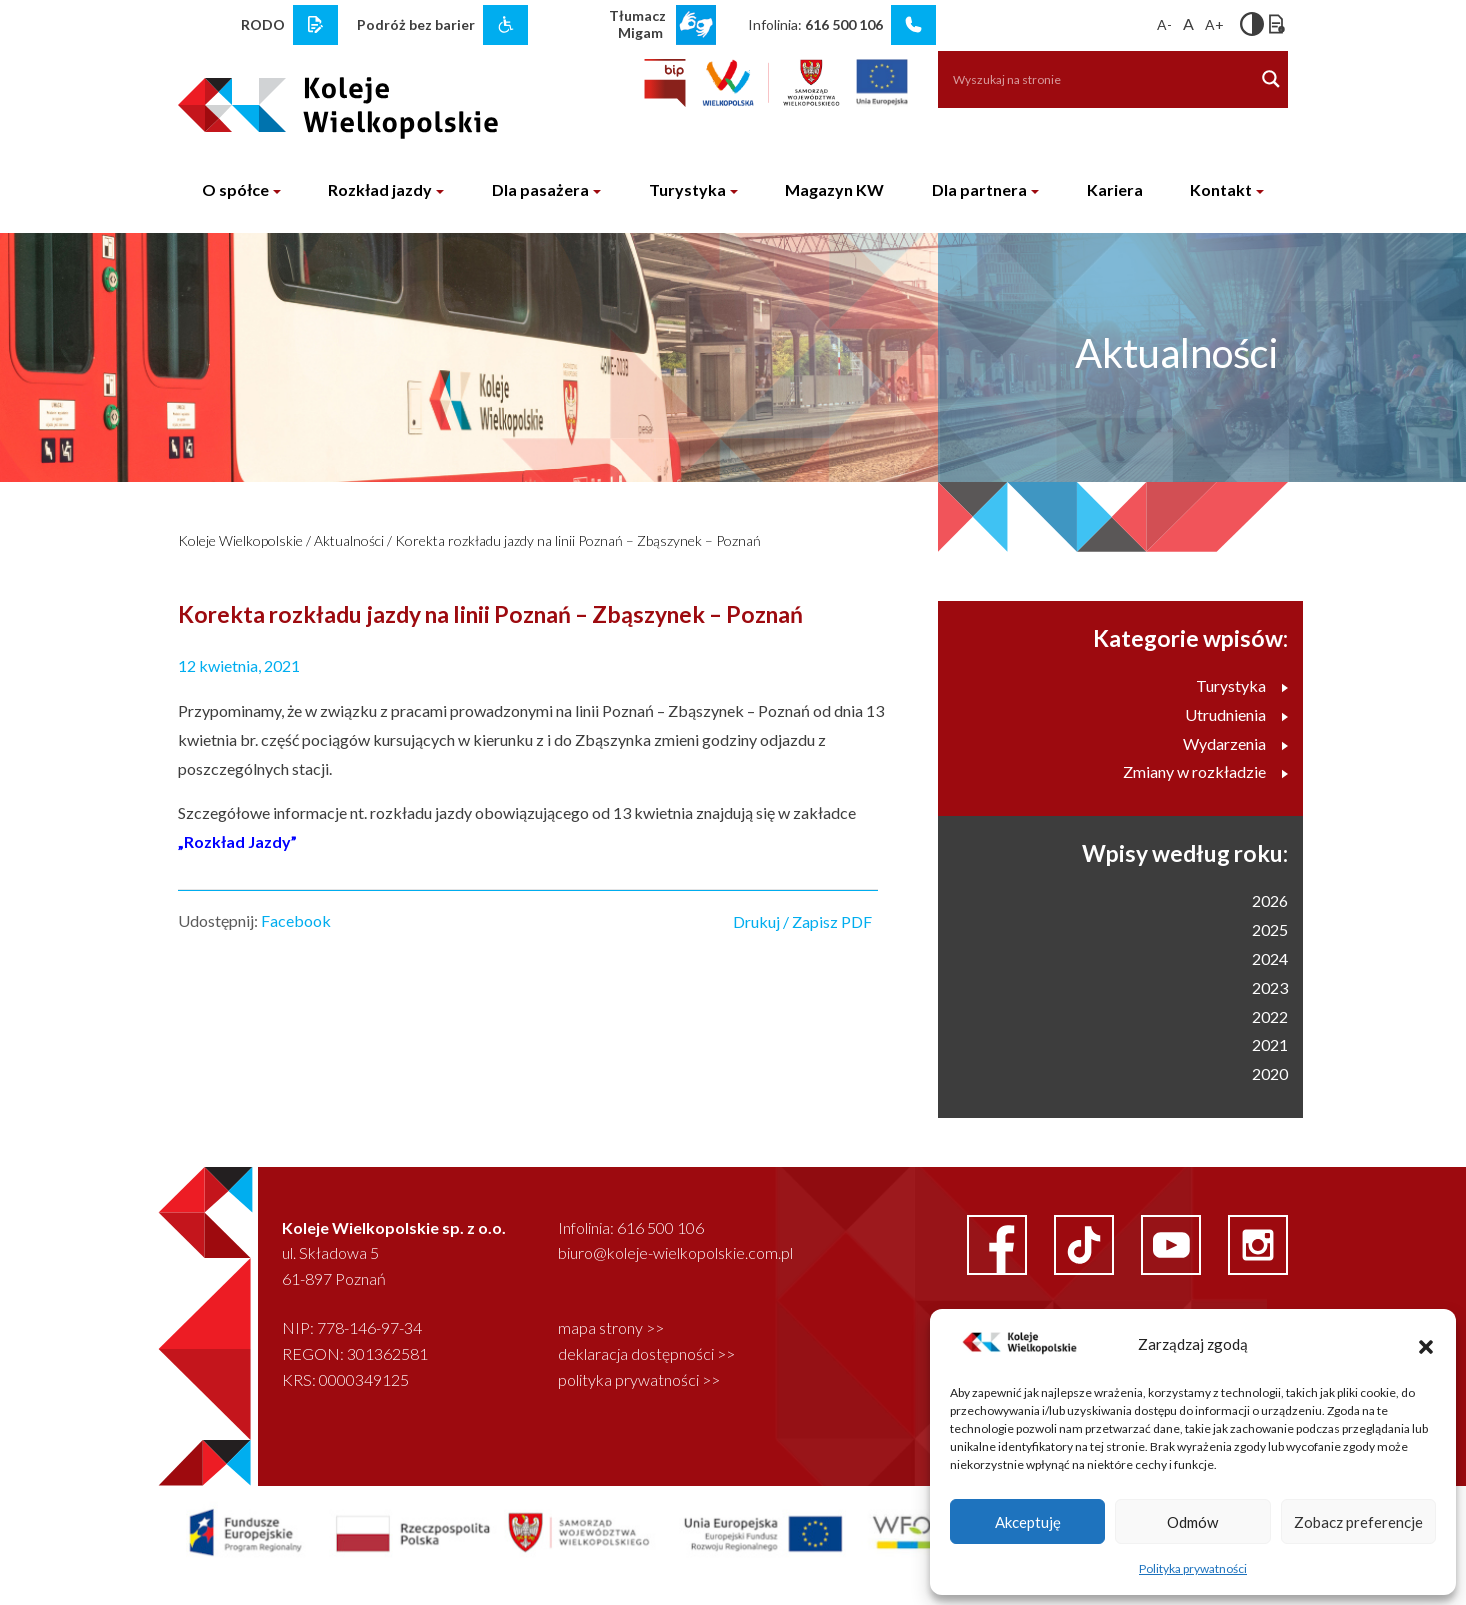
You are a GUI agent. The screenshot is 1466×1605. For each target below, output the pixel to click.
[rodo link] (315, 25)
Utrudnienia (1236, 714)
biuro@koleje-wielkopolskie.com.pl (675, 1252)
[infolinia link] (913, 25)
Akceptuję (1028, 1522)
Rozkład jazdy (380, 189)
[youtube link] (1172, 1242)
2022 (1270, 1016)
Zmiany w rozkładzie (1205, 771)
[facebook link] (998, 1242)
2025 (1270, 929)
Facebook (296, 920)
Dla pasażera (540, 189)
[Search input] (1086, 79)
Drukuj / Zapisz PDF (802, 921)
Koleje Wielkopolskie (240, 540)
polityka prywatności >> (639, 1379)
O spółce (235, 189)
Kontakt (1221, 189)
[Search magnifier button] (1271, 79)
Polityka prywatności (1193, 1568)
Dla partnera (979, 189)
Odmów (1192, 1522)
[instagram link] (1258, 1242)
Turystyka (687, 189)
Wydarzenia (1235, 743)
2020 (1270, 1073)
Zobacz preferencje (1358, 1522)
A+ (1214, 24)
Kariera (1115, 189)
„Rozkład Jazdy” (237, 841)
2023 (1270, 987)
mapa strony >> (611, 1327)
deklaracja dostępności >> (646, 1353)
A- (1164, 24)
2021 (1270, 1044)
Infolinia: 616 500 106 (631, 1227)
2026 (1270, 900)
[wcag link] (505, 25)
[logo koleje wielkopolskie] (305, 99)
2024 (1270, 958)
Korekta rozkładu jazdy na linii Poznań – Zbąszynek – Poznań (578, 540)
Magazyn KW (834, 189)
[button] (1426, 1344)
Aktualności (349, 540)
